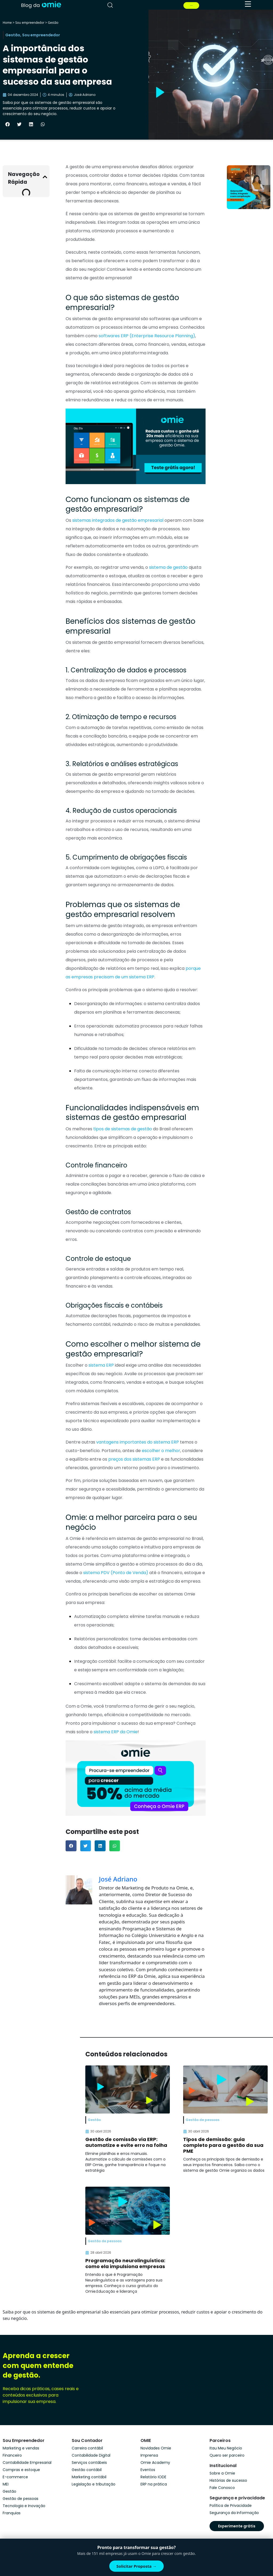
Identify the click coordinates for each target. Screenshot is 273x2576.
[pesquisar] (110, 5)
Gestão (53, 22)
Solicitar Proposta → (137, 2566)
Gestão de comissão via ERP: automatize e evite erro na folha (126, 2142)
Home (7, 22)
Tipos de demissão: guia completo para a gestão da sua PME (223, 2145)
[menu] (248, 4)
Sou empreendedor (29, 22)
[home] (41, 5)
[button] (7, 124)
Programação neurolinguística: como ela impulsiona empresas (125, 2263)
